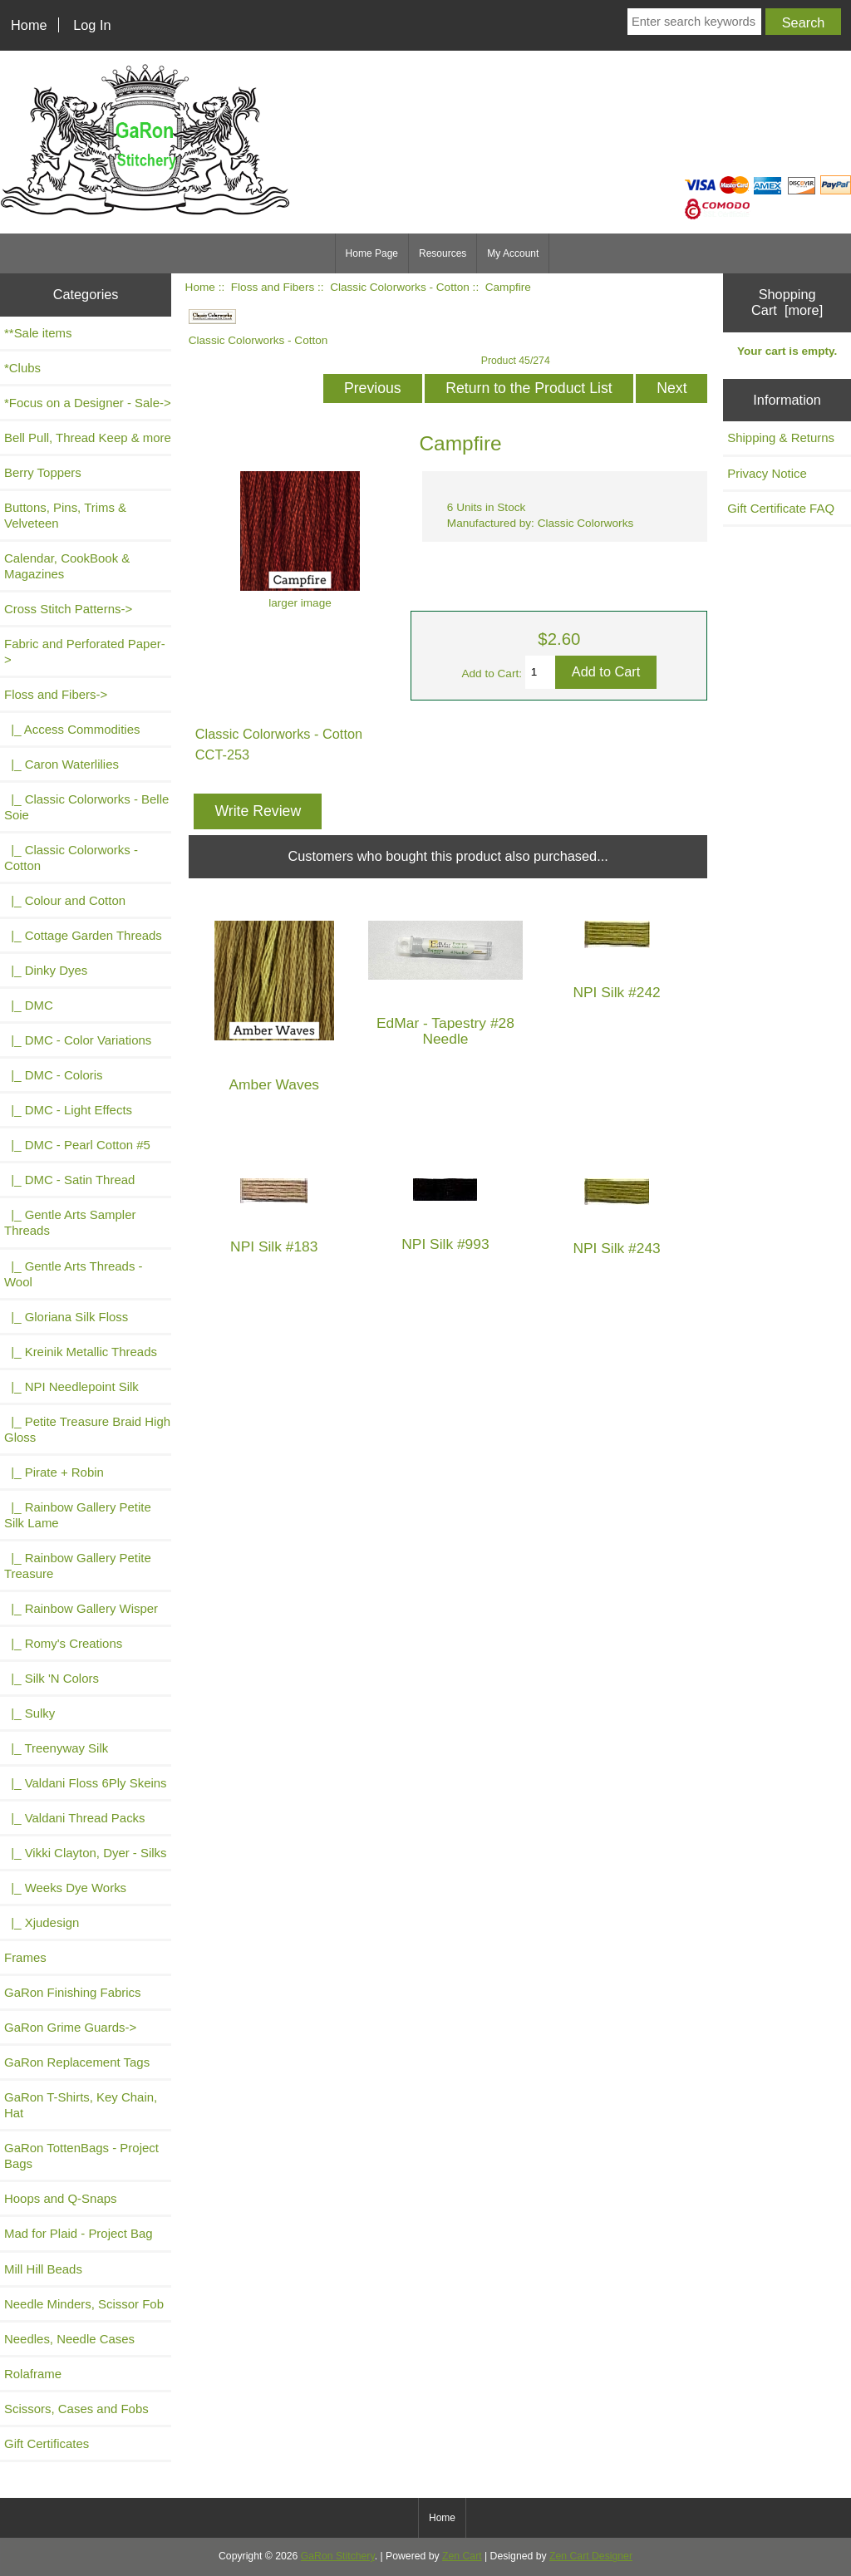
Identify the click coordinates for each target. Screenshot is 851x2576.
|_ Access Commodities (72, 729)
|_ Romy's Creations (63, 1643)
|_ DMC (28, 1005)
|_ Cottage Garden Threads (83, 935)
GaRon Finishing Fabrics (72, 1992)
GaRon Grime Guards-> (70, 2027)
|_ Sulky (29, 1713)
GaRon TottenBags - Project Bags (81, 2155)
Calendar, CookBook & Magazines (67, 566)
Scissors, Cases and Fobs (76, 2408)
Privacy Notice (767, 473)
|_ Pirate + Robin (54, 1472)
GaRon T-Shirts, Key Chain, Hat (80, 2105)
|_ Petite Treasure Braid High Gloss (87, 1429)
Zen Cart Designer (590, 2556)
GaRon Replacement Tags (77, 2062)
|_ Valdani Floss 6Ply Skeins (85, 1783)
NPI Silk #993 (445, 1244)
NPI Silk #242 (616, 992)
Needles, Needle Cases (69, 2339)
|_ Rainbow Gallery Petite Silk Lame (77, 1515)
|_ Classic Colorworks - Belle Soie (86, 807)
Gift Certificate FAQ (780, 508)
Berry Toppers (42, 472)
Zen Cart (462, 2556)
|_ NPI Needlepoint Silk (71, 1386)
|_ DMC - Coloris (53, 1075)
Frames (25, 1957)
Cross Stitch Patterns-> (68, 609)
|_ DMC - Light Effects (68, 1110)
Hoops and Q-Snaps (60, 2198)
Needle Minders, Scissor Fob (84, 2304)
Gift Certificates (46, 2443)
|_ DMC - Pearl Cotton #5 (77, 1145)
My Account (513, 253)
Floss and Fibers (272, 287)
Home (29, 24)
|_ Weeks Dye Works (65, 1887)
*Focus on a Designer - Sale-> (87, 403)
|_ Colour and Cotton (64, 900)
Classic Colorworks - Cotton (400, 287)
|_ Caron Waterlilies (61, 764)
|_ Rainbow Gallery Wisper (81, 1608)
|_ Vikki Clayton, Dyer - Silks (85, 1853)
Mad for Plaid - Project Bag (78, 2233)
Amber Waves (274, 1085)
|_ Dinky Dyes (45, 970)
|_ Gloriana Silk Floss (66, 1317)
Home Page (372, 253)
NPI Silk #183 (273, 1247)
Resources (442, 253)
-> (55, 694)
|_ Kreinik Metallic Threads (80, 1352)
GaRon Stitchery (338, 2556)
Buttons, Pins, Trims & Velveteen (65, 515)
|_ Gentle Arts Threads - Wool (73, 1274)
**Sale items (37, 333)
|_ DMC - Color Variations (77, 1040)
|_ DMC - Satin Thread (69, 1179)
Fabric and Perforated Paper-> (84, 651)
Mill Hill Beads (43, 2269)
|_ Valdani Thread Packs (74, 1818)
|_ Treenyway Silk (56, 1748)
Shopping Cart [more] (787, 302)
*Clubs (22, 368)
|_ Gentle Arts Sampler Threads (69, 1222)
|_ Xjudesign (41, 1922)
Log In (92, 24)
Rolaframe (32, 2374)
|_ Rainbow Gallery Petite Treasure (77, 1566)
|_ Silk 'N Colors (51, 1678)
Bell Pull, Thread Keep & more (87, 437)
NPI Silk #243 (616, 1248)
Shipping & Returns (780, 437)
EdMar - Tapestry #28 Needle (445, 1031)
